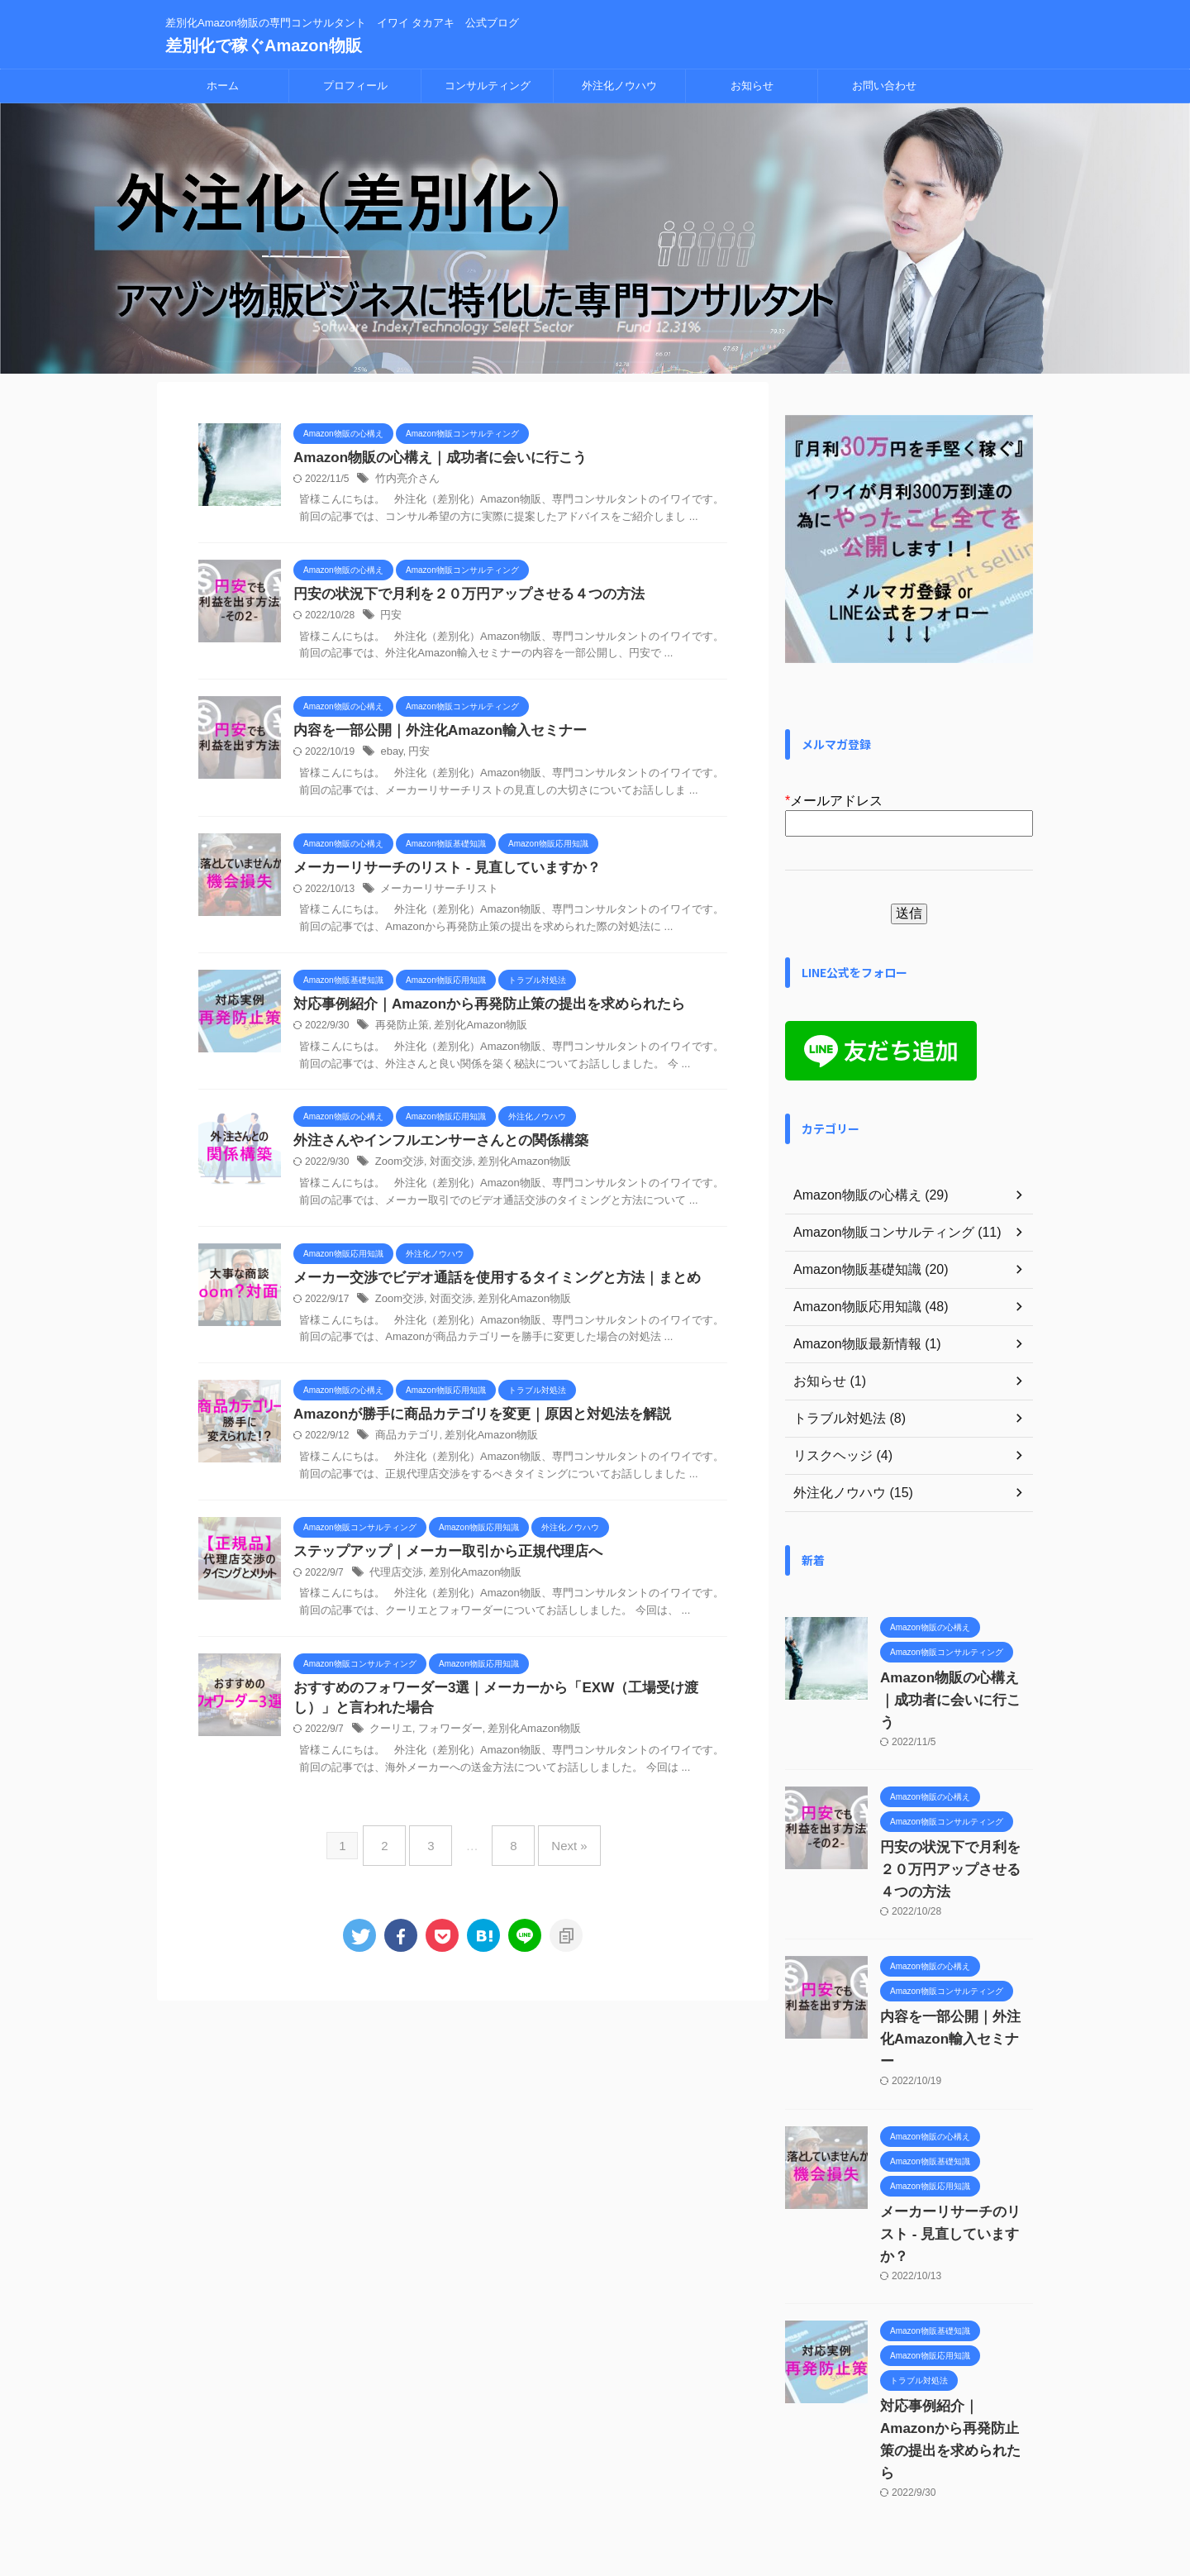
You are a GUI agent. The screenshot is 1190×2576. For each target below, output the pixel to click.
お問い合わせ (884, 85)
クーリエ (389, 1743)
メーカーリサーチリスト (434, 893)
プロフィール (355, 85)
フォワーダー (444, 1743)
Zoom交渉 (398, 1170)
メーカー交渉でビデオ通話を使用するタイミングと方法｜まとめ (485, 1286)
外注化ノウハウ (619, 85)
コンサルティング (488, 85)
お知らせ (752, 85)
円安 (390, 617)
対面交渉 (445, 1170)
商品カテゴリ (405, 1446)
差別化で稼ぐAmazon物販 (263, 45)
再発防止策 (400, 1032)
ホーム (223, 85)
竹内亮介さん (405, 480)
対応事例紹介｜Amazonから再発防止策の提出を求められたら (477, 1010)
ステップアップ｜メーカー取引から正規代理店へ (438, 1562)
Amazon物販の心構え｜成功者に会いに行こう (431, 458)
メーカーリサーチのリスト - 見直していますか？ (438, 872)
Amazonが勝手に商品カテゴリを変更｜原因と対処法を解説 (471, 1424)
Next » (556, 1854)
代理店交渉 (394, 1584)
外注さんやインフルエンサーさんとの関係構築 (432, 1148)
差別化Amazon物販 (473, 1032)
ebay (390, 755)
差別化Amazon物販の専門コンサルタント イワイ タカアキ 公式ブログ (594, 2498)
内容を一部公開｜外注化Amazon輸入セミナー (431, 734)
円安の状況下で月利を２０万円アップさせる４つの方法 (458, 596)
